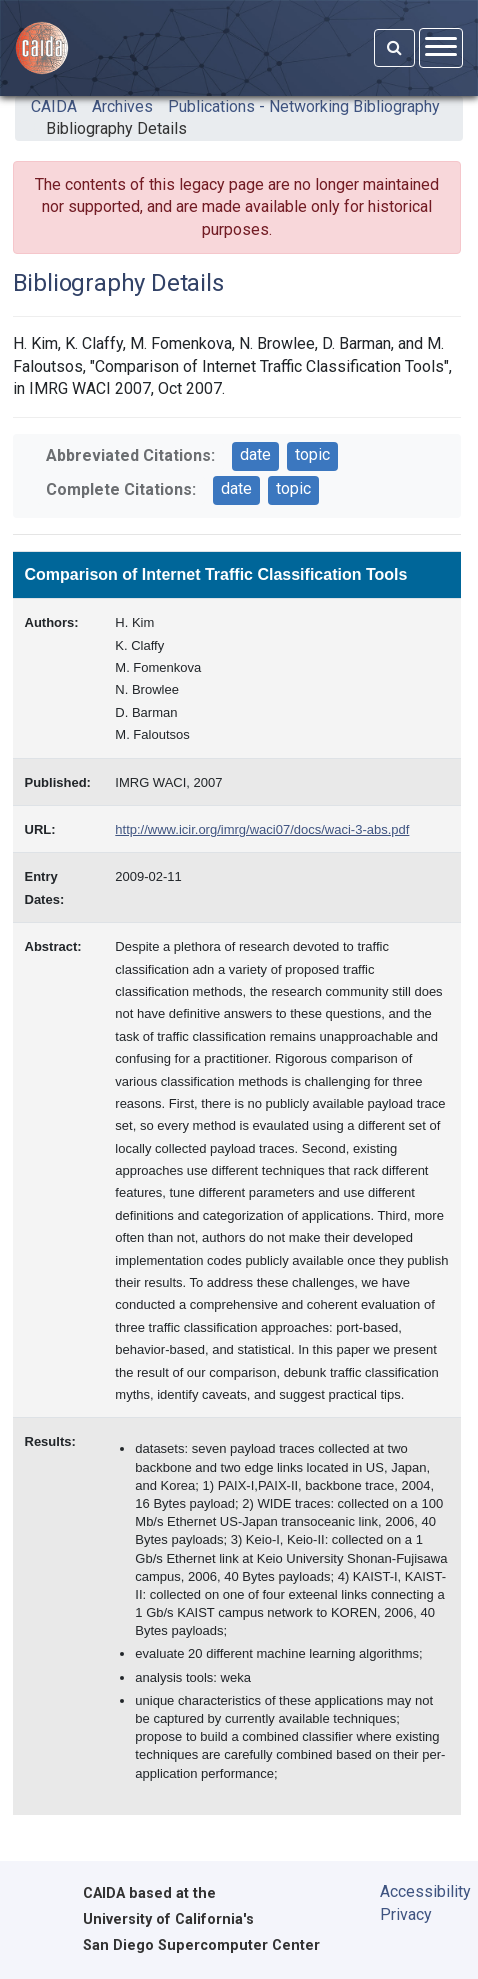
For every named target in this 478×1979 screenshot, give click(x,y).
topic (312, 454)
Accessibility (415, 1891)
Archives (122, 106)
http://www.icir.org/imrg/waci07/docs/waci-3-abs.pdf (262, 829)
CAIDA (54, 106)
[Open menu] (441, 47)
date (255, 454)
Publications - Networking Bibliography (304, 106)
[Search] (394, 48)
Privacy (406, 1914)
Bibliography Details (116, 128)
